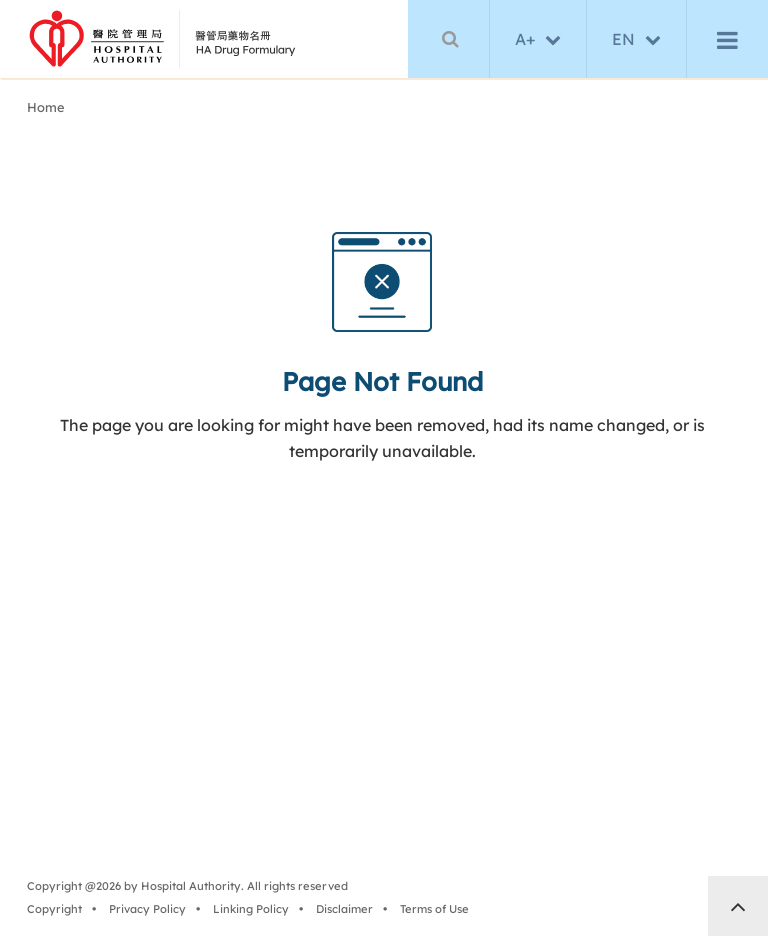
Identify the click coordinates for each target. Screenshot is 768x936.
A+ (525, 40)
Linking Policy (254, 912)
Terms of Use (437, 912)
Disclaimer (347, 912)
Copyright (57, 912)
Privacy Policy (150, 912)
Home (49, 110)
